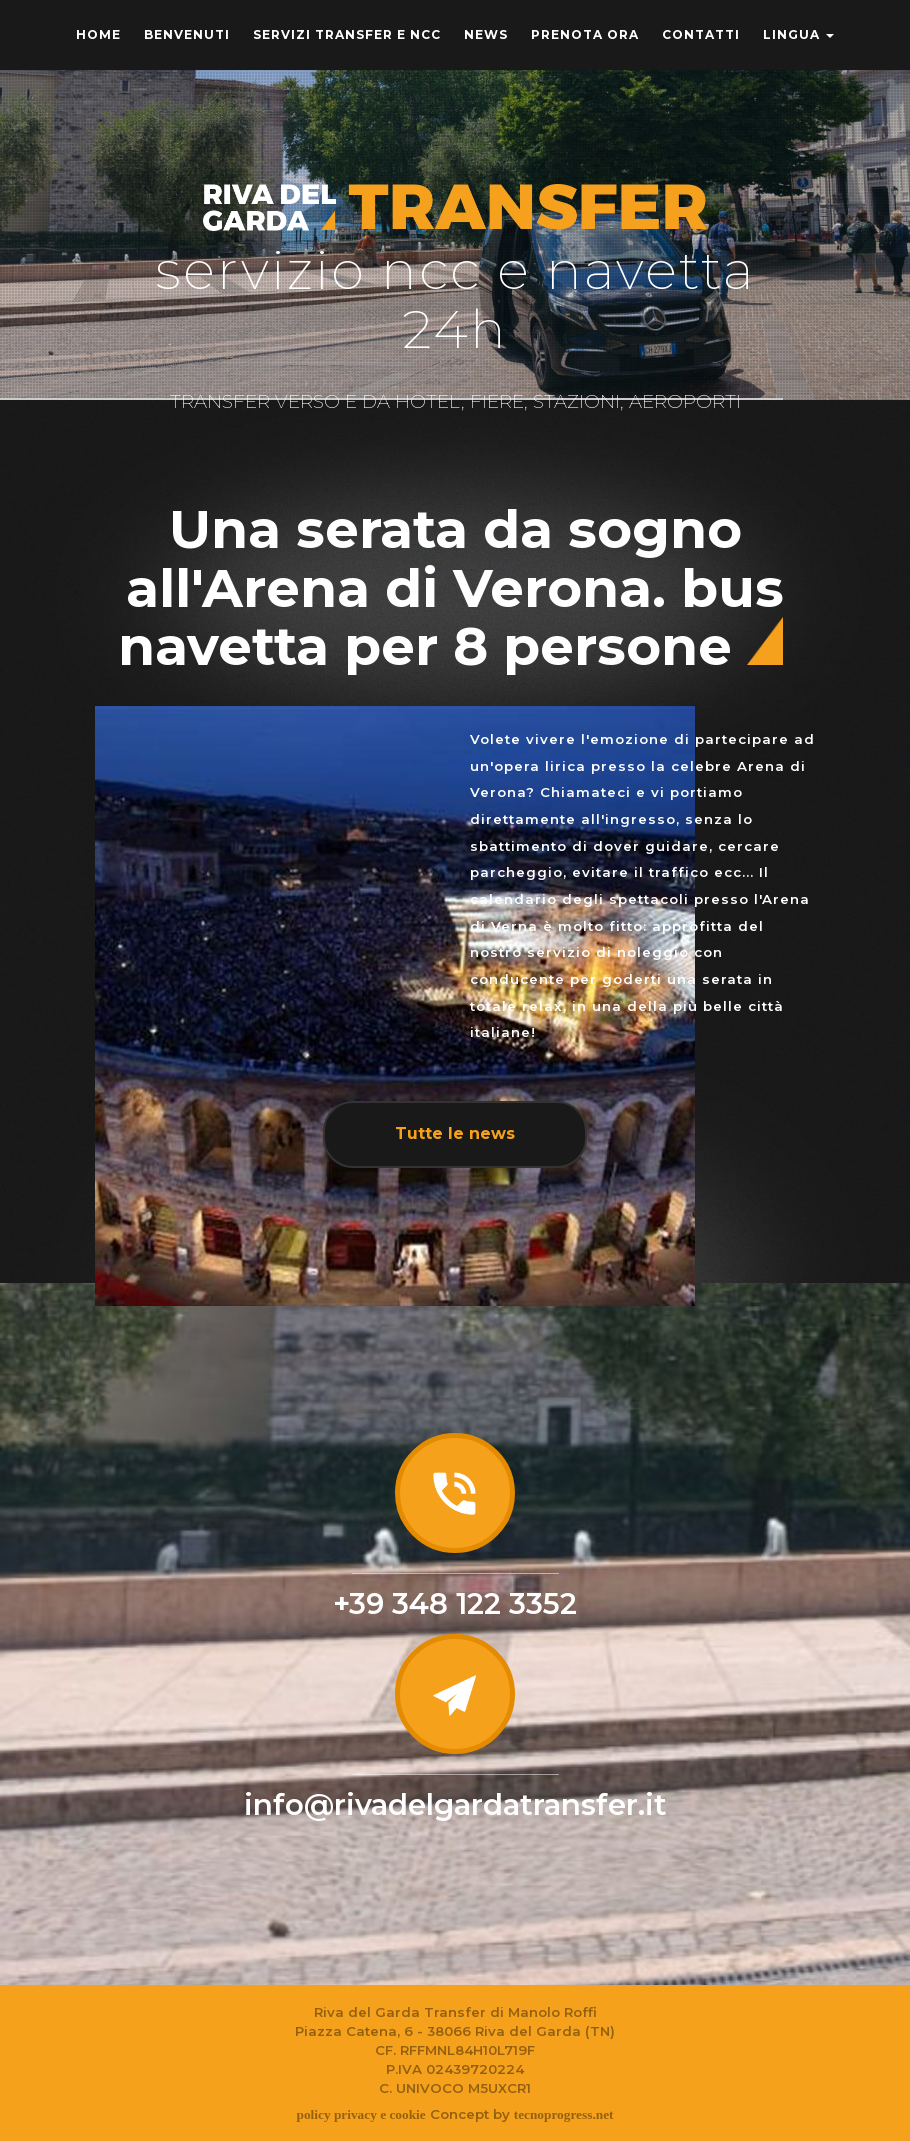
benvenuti (187, 34)
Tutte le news (455, 1133)
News (486, 34)
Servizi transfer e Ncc (347, 34)
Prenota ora (585, 34)
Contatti (701, 34)
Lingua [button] (798, 34)
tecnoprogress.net (564, 2114)
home (98, 34)
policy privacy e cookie (360, 2114)
